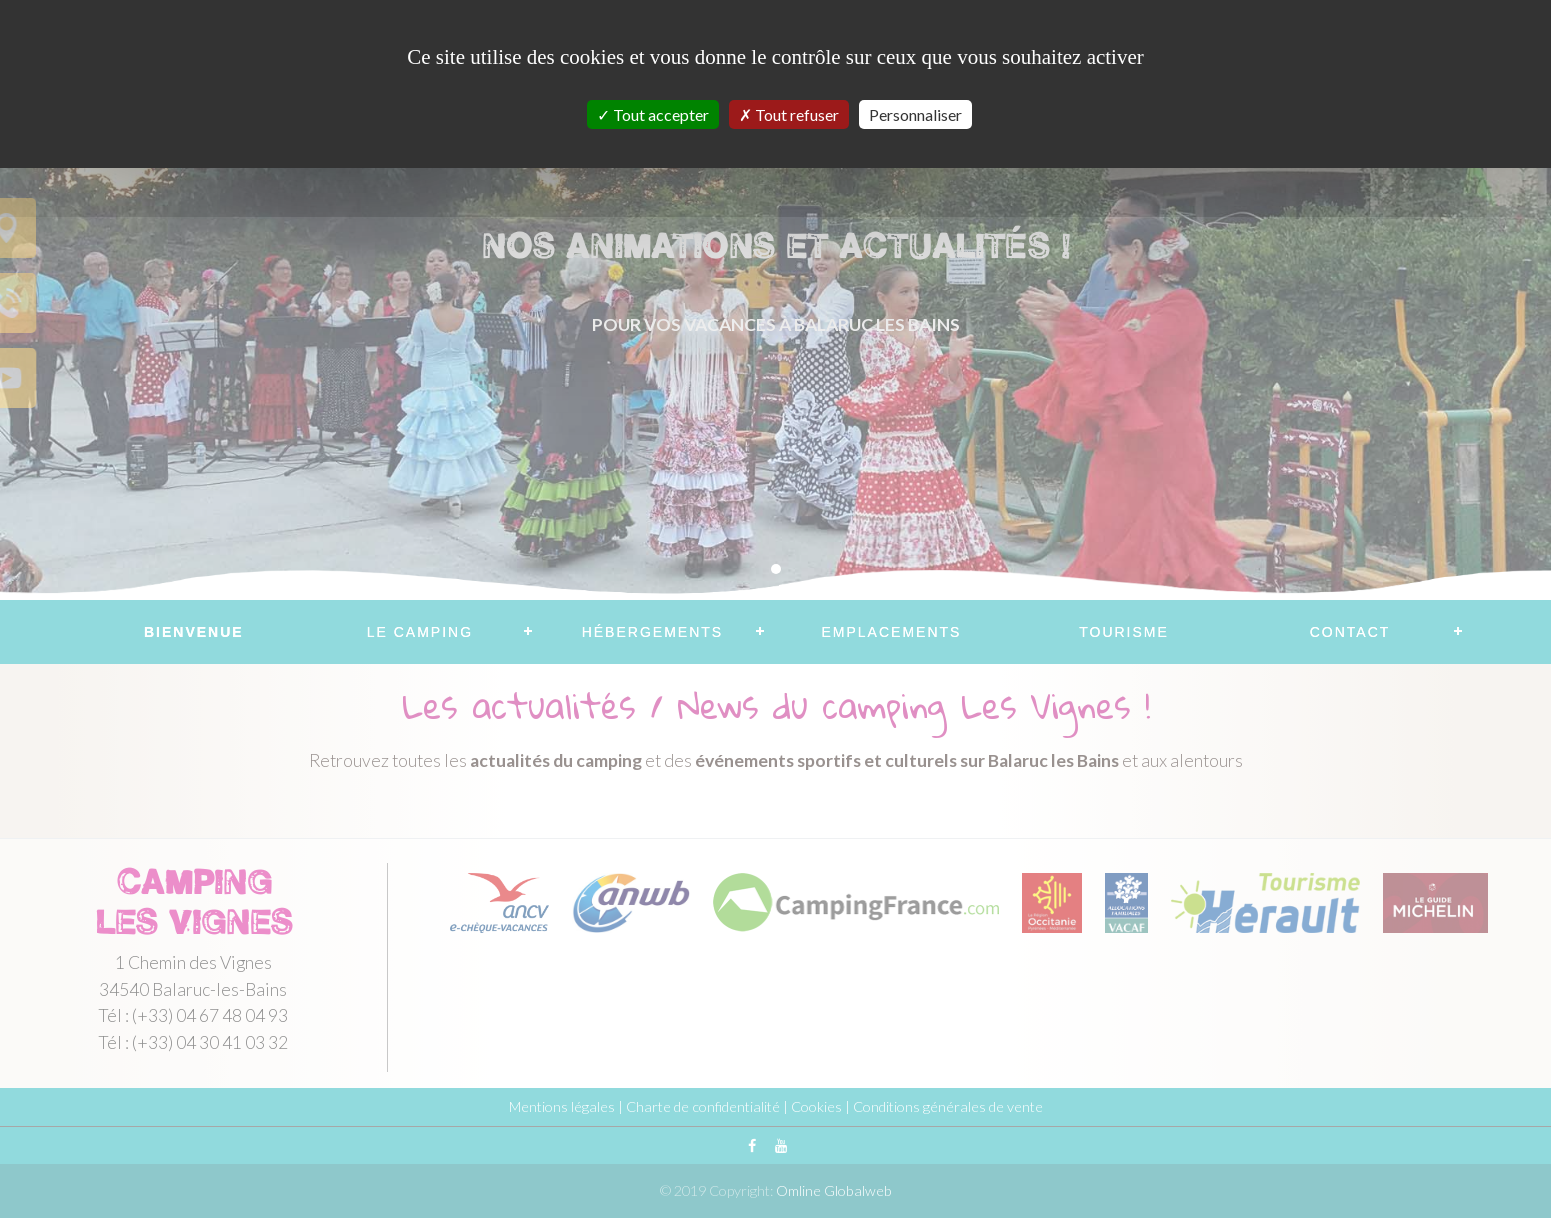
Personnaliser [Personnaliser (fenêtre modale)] (915, 114)
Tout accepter (653, 114)
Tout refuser (789, 114)
